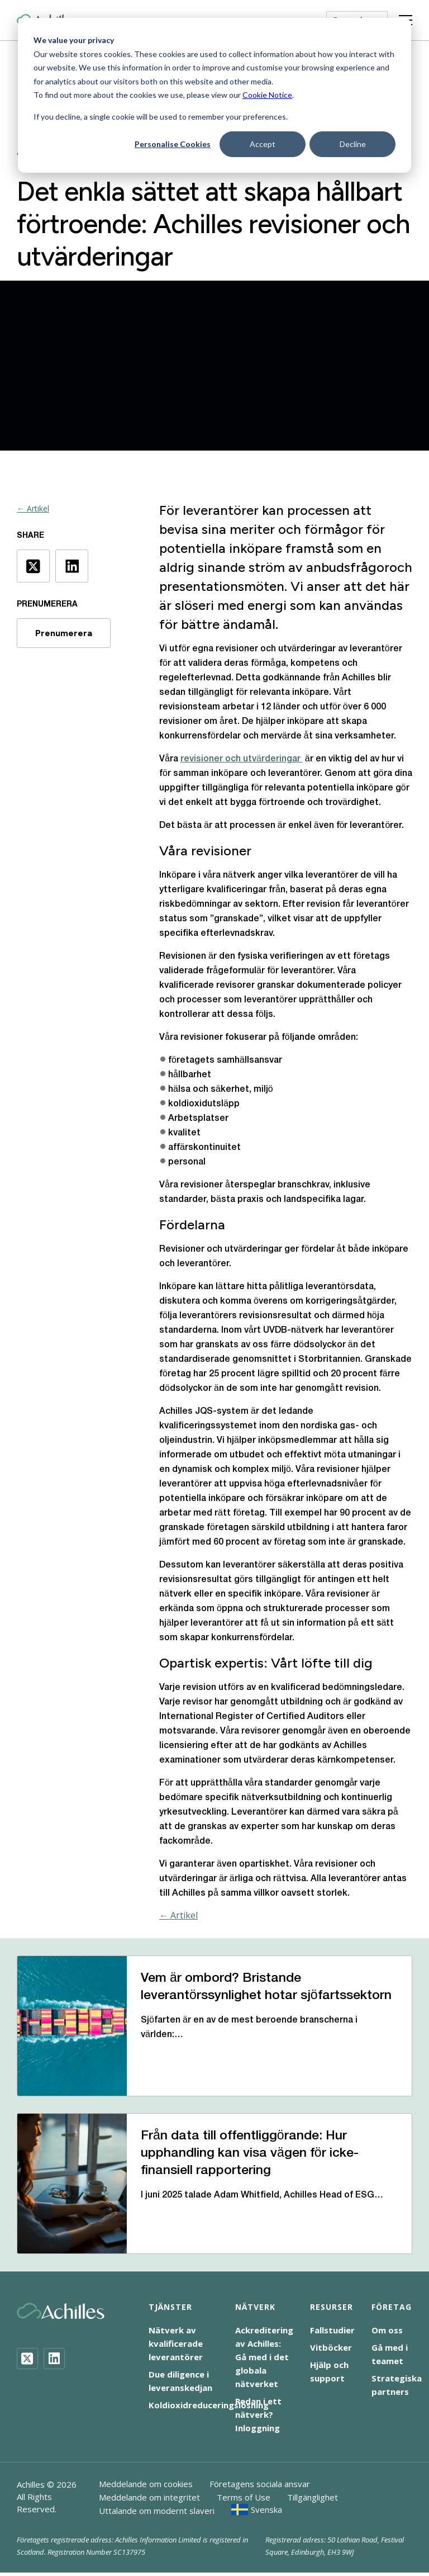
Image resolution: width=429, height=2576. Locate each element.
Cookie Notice (267, 95)
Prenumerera (63, 633)
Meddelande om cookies (146, 2483)
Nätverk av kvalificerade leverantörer (176, 2343)
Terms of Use (243, 2497)
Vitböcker (331, 2347)
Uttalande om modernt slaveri (156, 2510)
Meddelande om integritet (149, 2497)
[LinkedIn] (54, 2358)
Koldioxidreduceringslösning (209, 2405)
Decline (353, 144)
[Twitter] (27, 2358)
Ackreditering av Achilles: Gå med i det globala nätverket (264, 2356)
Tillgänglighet (312, 2497)
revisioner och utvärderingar (241, 759)
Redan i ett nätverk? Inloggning (258, 2414)
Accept (262, 144)
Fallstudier (332, 2330)
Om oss (387, 2330)
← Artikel (33, 508)
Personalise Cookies (173, 144)
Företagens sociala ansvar (259, 2483)
